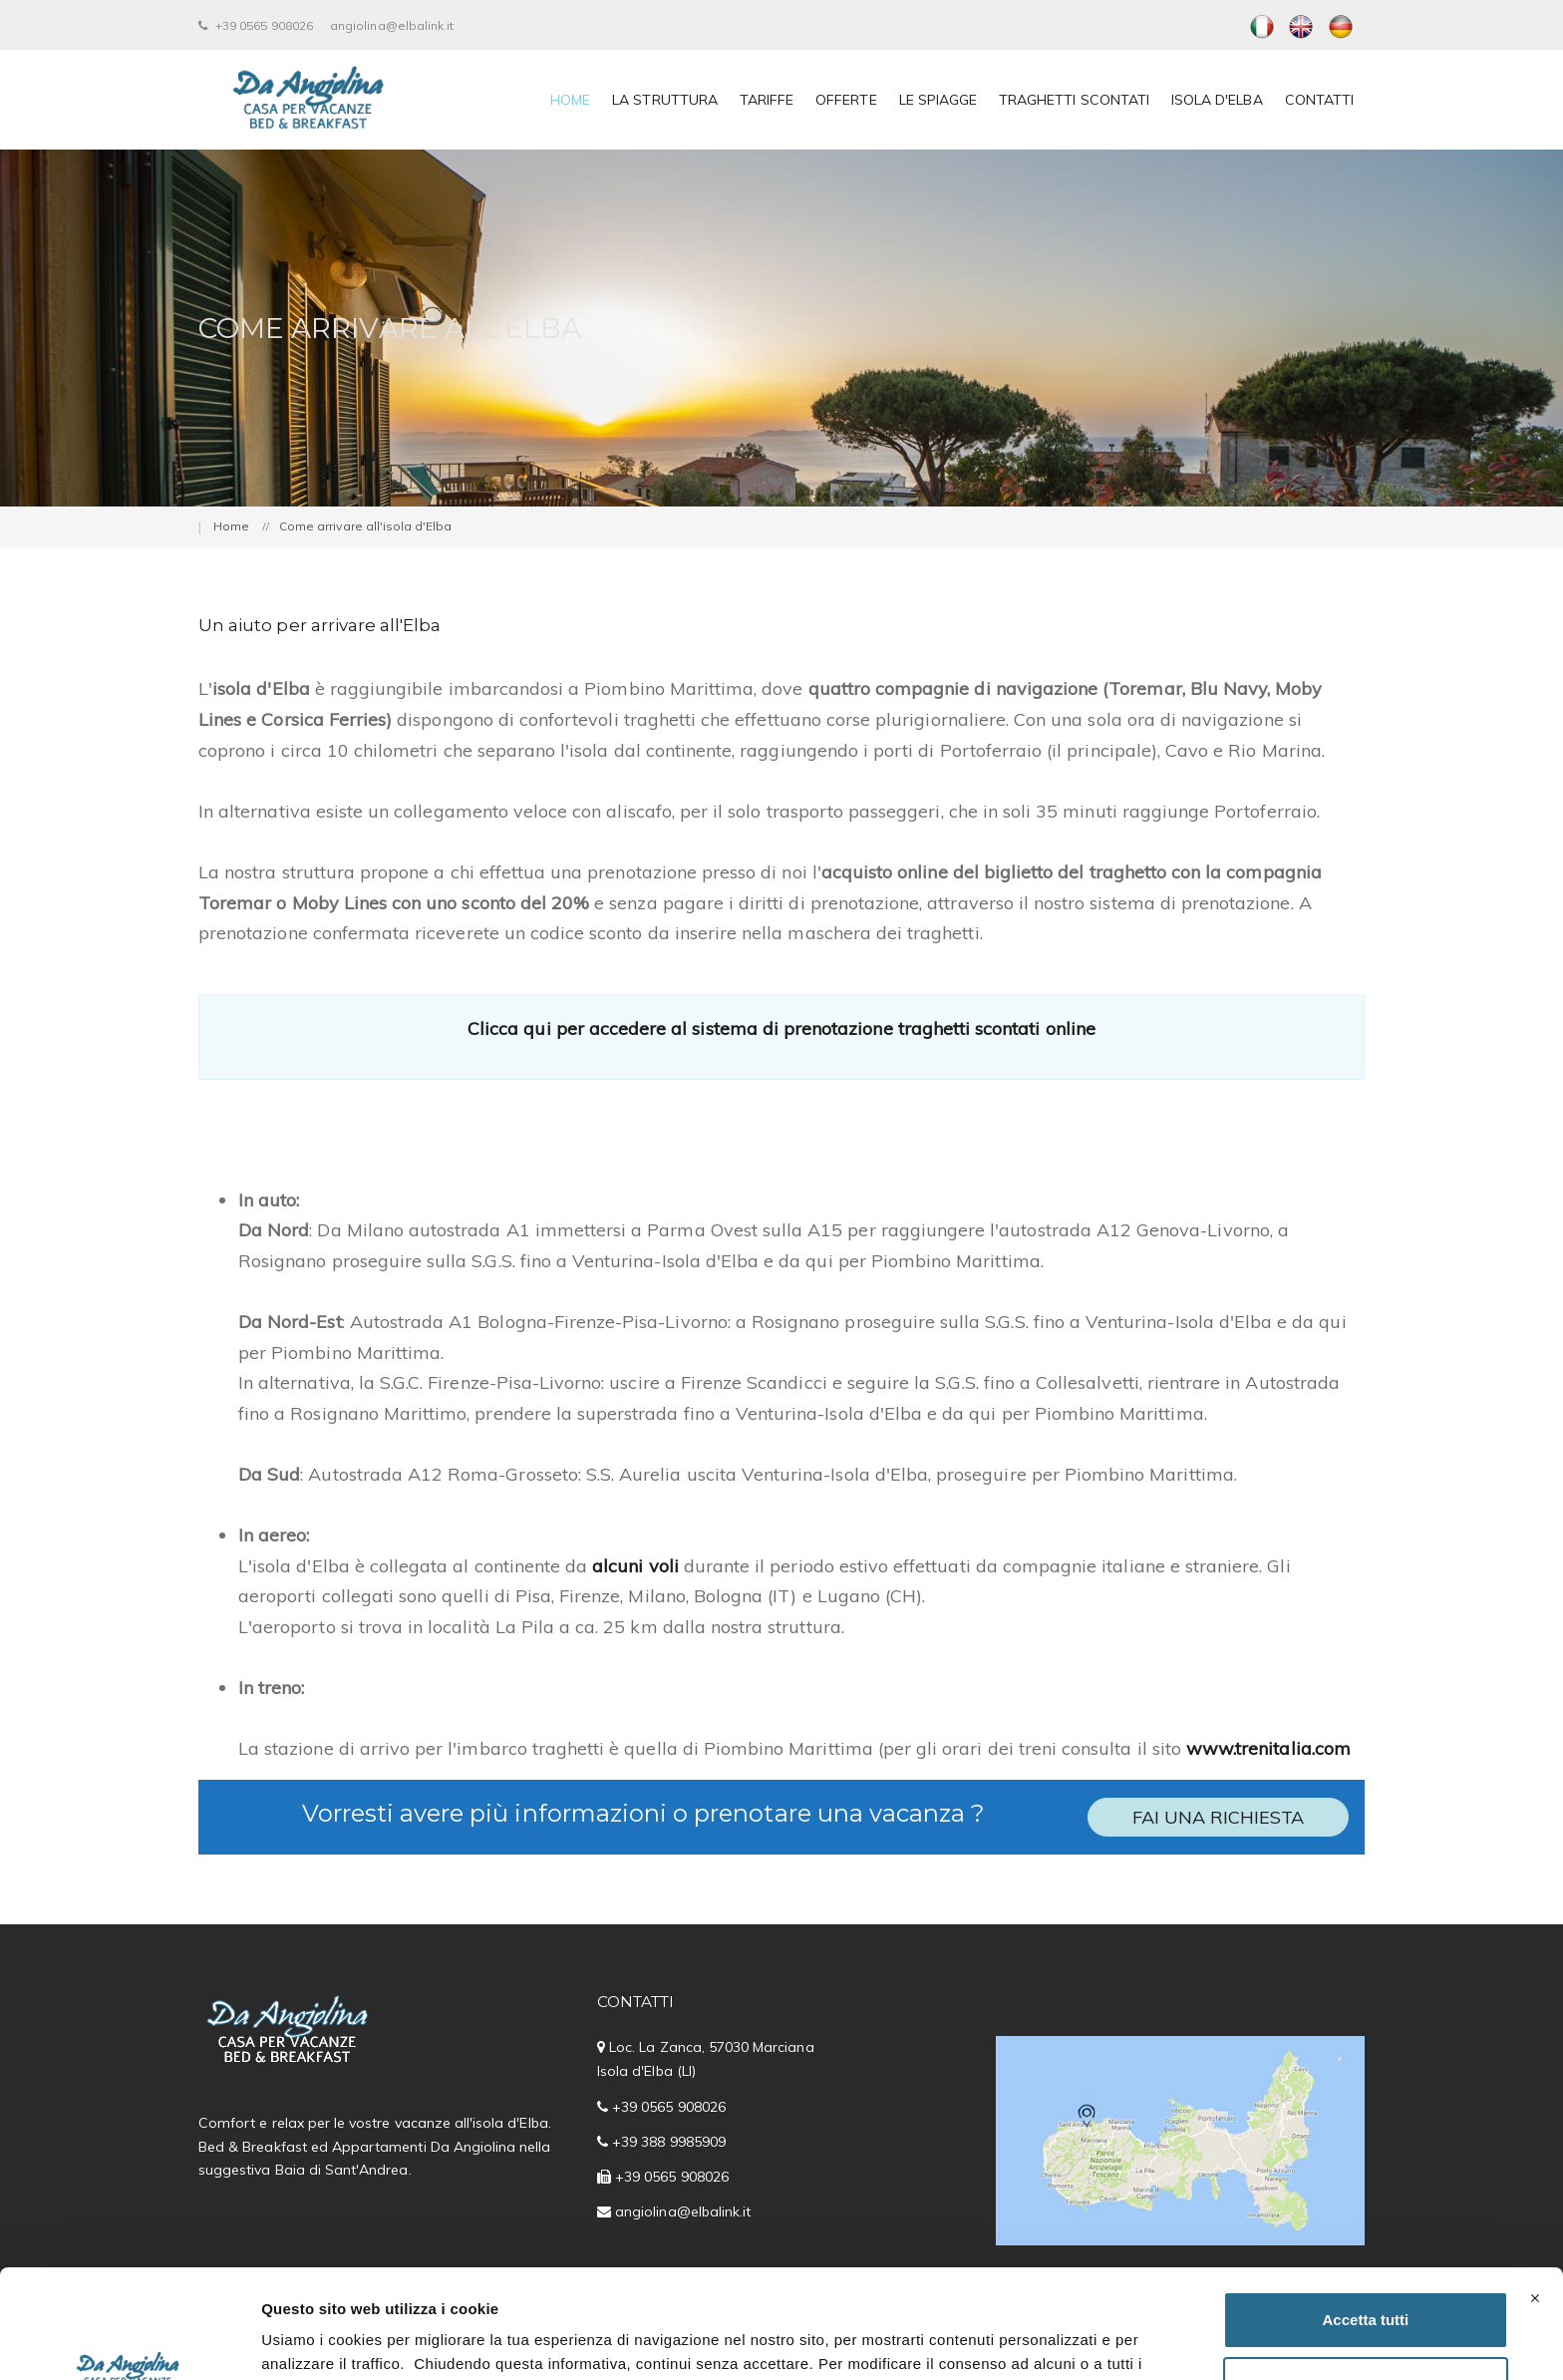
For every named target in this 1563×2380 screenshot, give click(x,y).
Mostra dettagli (315, 2340)
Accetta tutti (1366, 2218)
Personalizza (1366, 2282)
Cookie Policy (794, 2285)
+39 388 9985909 (669, 2142)
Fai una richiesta (1218, 1817)
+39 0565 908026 (255, 25)
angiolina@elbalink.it (392, 25)
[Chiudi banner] (1535, 2197)
